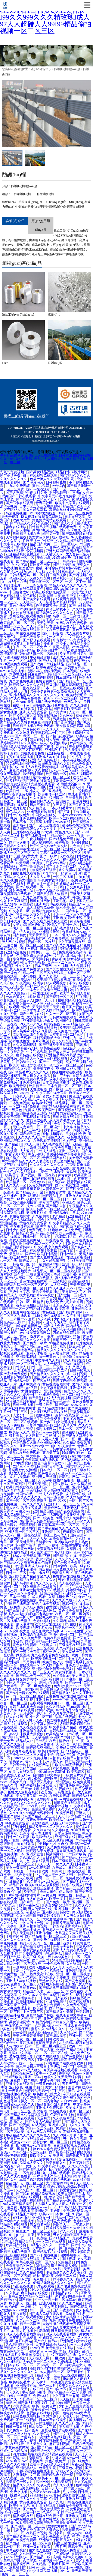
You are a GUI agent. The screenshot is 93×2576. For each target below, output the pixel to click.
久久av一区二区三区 (61, 1014)
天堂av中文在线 (51, 1981)
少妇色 (18, 1641)
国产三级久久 (43, 1672)
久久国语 (59, 1621)
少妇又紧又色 (76, 1367)
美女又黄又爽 (26, 1796)
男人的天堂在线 (40, 1909)
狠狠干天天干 (45, 1000)
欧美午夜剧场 (31, 1508)
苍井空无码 (62, 1075)
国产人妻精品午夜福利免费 (27, 492)
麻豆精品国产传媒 (40, 2015)
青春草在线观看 (24, 1751)
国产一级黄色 (12, 1110)
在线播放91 (48, 1645)
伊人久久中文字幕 (33, 2499)
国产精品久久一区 (79, 1466)
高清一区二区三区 (34, 986)
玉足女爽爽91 (46, 2159)
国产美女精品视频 (40, 472)
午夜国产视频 (49, 1202)
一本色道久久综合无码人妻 (47, 990)
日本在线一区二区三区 (23, 2365)
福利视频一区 (63, 578)
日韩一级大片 (60, 897)
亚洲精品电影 (60, 1213)
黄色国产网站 (70, 1778)
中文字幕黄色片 (31, 866)
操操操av (16, 1761)
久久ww (69, 1940)
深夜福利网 (18, 2567)
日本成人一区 (53, 619)
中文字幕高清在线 (52, 2166)
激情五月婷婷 (37, 1213)
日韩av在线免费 (18, 815)
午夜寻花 (60, 805)
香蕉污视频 (44, 1559)
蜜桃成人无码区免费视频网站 (22, 1847)
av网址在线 (44, 2423)
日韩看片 (85, 2492)
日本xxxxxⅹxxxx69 (72, 815)
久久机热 (12, 2293)
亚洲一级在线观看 (37, 2547)
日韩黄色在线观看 (68, 1802)
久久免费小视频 (75, 2005)
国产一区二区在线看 (44, 825)
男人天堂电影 (23, 1933)
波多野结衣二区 (74, 2495)
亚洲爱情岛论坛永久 (39, 1021)
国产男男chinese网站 (35, 1346)
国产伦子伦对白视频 (68, 1329)
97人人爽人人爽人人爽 (37, 2049)
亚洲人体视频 (37, 1353)
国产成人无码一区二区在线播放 (29, 1278)
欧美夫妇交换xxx (49, 667)
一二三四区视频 (35, 585)
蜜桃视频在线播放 (23, 1600)
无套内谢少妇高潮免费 (54, 558)
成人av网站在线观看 (42, 2132)
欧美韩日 (83, 2012)
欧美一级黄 (84, 578)
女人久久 (13, 2392)
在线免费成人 (82, 763)
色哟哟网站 (84, 2485)
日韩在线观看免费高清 (26, 1706)
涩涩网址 (56, 798)
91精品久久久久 (41, 2245)
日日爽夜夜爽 (56, 575)
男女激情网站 (64, 1161)
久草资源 (30, 2560)
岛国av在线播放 (78, 1219)
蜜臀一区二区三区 (49, 1878)
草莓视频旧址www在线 (53, 822)
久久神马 (23, 732)
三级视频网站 (30, 619)
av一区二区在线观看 (50, 2241)
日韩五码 (56, 1926)
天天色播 (45, 1480)
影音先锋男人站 (21, 890)
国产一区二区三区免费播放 (27, 1501)
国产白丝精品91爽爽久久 (72, 564)
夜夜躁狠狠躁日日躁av (33, 1305)
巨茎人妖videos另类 (43, 2032)
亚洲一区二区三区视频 (73, 1974)
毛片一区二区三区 (14, 1411)
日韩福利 (33, 1871)
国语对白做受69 (80, 2087)
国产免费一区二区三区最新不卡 (30, 1754)
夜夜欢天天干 (37, 1820)
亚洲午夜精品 (56, 2001)
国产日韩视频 (53, 633)
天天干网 (22, 2029)
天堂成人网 (81, 2224)
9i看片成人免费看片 (71, 1518)
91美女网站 (60, 1484)
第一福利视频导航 (46, 1264)
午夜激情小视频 (34, 2392)
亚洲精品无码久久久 (16, 1141)
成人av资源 (37, 2186)
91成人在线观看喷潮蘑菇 (40, 767)
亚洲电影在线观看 (41, 811)
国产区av (62, 1405)
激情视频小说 (39, 2457)
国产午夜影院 (63, 2310)
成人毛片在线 (52, 1144)
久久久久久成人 (64, 1600)
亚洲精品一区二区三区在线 (30, 1381)
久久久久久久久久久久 (47, 1165)
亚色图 (55, 2211)
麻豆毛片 (84, 2169)
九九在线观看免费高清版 (50, 1655)
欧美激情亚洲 (42, 1103)
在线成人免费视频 (58, 1398)
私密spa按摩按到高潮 (37, 1789)
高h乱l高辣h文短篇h (68, 2557)
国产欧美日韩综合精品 (47, 664)
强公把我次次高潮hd (48, 1631)
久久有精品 (65, 1648)
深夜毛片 (7, 1288)
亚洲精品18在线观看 (51, 904)
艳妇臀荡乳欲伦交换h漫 (19, 1470)
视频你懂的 (34, 2087)
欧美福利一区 (56, 774)
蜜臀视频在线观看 (14, 805)
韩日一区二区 (40, 2310)
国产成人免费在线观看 (47, 1257)
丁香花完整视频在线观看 (35, 2471)
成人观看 (39, 1597)
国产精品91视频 (71, 1312)
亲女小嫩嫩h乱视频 (34, 1147)
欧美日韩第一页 (74, 2529)
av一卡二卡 (60, 1700)
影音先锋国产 (69, 2159)
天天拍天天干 (66, 2523)
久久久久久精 (68, 1809)
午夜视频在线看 (22, 1226)
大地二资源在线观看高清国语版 (24, 2211)
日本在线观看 (75, 516)
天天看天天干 (39, 935)
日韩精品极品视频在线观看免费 (53, 527)
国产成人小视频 (25, 2440)
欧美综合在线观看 (49, 1624)
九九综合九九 (10, 1977)
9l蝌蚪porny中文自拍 (53, 1844)
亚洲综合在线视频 (33, 1634)
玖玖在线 (66, 856)
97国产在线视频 (18, 1604)
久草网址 (73, 1549)
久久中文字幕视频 (14, 901)
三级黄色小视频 (71, 2468)
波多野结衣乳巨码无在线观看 (28, 781)
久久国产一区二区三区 (37, 2553)
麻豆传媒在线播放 (44, 1027)
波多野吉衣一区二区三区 (25, 2039)
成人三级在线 (10, 2228)
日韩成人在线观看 (49, 1494)
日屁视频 (45, 763)
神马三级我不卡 (58, 609)
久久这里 (19, 1909)
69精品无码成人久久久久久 (54, 2283)
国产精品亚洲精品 (40, 1748)
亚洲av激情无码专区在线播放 (42, 1590)
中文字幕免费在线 (72, 942)
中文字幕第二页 (75, 1418)
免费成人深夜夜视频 (23, 1792)
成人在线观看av (71, 1583)
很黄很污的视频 (58, 1607)
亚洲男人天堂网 (44, 1477)
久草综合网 (69, 2032)
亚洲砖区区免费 (75, 1508)
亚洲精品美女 (60, 986)
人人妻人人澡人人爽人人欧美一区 (61, 2204)
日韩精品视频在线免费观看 (34, 726)
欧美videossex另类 (46, 1432)
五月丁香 (55, 2248)
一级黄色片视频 (80, 880)
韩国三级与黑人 (55, 1535)
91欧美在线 (74, 1991)
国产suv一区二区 (78, 1682)
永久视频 (61, 966)
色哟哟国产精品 (68, 1336)
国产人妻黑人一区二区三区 (60, 976)
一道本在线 (32, 1010)
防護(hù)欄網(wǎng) (67, 69)
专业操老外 (77, 732)
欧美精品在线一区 (63, 1820)
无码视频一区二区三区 (23, 1298)
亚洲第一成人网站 (78, 1243)
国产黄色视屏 (75, 1981)
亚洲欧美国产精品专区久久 (30, 1576)
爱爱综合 (83, 969)
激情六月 (54, 925)
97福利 (20, 1484)
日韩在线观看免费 (44, 993)
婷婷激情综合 (46, 513)
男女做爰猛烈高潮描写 (73, 726)
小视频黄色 (34, 2351)
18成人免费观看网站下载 (32, 1556)
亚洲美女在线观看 (20, 2084)
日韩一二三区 (16, 1573)
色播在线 (39, 705)
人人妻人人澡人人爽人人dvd (23, 1720)
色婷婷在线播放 (62, 2114)
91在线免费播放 (28, 633)
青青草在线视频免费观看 (72, 2145)
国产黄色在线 (64, 722)
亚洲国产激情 (26, 1545)
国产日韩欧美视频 (67, 708)
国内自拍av (78, 1535)
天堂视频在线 (16, 537)
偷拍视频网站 (53, 1134)
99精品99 (42, 2265)
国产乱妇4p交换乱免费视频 (37, 2571)
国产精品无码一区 (30, 1192)
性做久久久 (56, 1137)
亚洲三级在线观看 (14, 2255)
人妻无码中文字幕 (27, 2475)
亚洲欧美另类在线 (27, 2529)
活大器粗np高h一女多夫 (18, 2166)
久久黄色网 (42, 2433)
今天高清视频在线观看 (42, 1459)
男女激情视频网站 (22, 1528)
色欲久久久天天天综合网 (63, 2077)
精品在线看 (58, 2111)
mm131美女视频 (12, 671)
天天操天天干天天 (46, 1007)
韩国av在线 (80, 897)
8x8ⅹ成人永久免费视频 (30, 1758)
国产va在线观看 (38, 489)
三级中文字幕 (20, 1291)
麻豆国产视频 (72, 1007)
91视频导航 (83, 791)
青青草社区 (44, 503)
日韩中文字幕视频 (63, 1449)
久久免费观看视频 (61, 1847)
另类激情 (60, 719)
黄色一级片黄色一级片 (37, 1336)
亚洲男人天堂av (75, 849)
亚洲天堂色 (35, 1854)
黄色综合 (49, 1312)
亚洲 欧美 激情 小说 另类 (72, 918)
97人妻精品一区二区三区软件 (62, 2372)
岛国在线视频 (23, 2286)
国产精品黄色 (30, 1134)
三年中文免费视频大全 (19, 1439)
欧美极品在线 (50, 1048)
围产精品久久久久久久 (47, 1374)
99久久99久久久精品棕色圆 (40, 1024)
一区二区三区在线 (54, 2053)
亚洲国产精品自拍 (70, 2049)
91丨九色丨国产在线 (52, 1998)
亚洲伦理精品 (60, 547)
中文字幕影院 (79, 2162)
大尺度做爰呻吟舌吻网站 (58, 602)
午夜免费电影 (61, 1147)
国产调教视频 (56, 2036)
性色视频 (24, 777)
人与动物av (15, 2046)
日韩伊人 (20, 1367)
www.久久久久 (82, 1405)
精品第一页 (51, 534)
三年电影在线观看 (23, 2337)
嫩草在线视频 (16, 2550)
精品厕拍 (58, 835)
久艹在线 (8, 582)
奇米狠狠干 (42, 2279)
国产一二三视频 (51, 1062)
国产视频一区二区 (60, 997)
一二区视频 (57, 1281)
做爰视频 (28, 678)
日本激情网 (49, 949)
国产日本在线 (53, 1466)
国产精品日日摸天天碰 (22, 1144)
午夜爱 (44, 1600)
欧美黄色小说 (53, 1662)
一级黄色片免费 (75, 1775)
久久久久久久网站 (14, 2464)
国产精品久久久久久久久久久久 (37, 859)
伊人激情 (66, 1892)
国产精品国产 (60, 2238)
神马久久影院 (42, 1031)
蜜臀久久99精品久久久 (48, 2029)
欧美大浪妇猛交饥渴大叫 (28, 1065)
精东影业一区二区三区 (30, 1449)
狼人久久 (12, 1508)
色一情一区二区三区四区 (25, 1696)
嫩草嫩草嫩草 (58, 2526)
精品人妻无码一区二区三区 (40, 1943)
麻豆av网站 (78, 1346)
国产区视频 (45, 678)
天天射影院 (72, 2269)
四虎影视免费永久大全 (63, 2228)
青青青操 (65, 1175)
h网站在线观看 (43, 1178)
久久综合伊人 (30, 1857)
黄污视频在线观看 (33, 2502)
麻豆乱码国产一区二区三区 (59, 1525)
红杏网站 (83, 997)
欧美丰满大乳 (47, 1226)
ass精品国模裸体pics (16, 1247)
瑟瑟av (11, 2403)
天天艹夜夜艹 (33, 2228)
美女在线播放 (42, 1833)
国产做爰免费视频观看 (74, 2286)
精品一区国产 (30, 2324)
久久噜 (80, 1538)
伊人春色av (51, 2529)
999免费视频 (22, 1463)
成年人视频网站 (81, 774)
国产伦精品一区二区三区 (43, 1243)
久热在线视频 (23, 612)
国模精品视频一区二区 (70, 1480)
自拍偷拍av (56, 1182)
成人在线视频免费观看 (40, 475)
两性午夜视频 (30, 1785)
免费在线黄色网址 (57, 1638)
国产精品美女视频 (52, 1408)
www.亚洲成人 (17, 2557)
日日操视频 (51, 1857)
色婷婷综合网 (47, 1799)
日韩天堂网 (74, 798)
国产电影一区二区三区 (28, 2526)
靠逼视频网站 (36, 938)
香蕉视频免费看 (81, 746)
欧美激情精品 (23, 2108)
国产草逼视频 (20, 842)
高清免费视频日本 (20, 513)
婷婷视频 (62, 842)
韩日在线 (37, 739)
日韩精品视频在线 (27, 534)
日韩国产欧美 (76, 1854)
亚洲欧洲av (73, 1926)
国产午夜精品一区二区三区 (37, 561)
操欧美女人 (39, 2156)
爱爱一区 (30, 1394)
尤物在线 (82, 877)
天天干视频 (10, 516)
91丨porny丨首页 (22, 2235)
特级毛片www (42, 1628)
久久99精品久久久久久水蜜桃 (28, 918)
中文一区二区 (53, 636)
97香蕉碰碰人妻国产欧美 (35, 2523)
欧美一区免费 (46, 2073)
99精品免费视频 (61, 1343)
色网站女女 (73, 702)
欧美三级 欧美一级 (37, 1957)
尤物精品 (56, 1970)
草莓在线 (66, 1250)
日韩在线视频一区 (56, 1240)
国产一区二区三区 (67, 489)
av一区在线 (76, 835)
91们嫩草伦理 (52, 2197)
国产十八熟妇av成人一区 (43, 2025)
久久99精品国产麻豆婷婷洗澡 (38, 1916)
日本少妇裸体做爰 (30, 609)
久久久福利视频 (25, 1045)
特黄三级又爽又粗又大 (33, 914)
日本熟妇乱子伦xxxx (51, 2344)
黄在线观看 (41, 1861)
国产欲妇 (56, 1089)
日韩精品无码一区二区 (26, 575)
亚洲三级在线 (65, 1837)
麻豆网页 (42, 2481)
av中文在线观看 (21, 1168)
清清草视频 (9, 506)
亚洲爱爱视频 (30, 1082)
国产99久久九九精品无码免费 (68, 945)
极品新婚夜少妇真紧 (51, 606)
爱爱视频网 (35, 551)
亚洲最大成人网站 (70, 1069)
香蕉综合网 (9, 667)
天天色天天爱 (30, 636)
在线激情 (57, 1171)
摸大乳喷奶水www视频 (37, 1295)
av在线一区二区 (81, 1734)
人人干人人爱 (37, 1538)
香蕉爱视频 (70, 1641)
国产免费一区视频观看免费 (44, 2509)
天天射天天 (46, 623)
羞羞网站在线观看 (27, 1312)
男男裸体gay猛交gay (15, 1511)
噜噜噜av (55, 1230)
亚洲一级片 (71, 925)
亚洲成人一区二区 (22, 1480)
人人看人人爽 (40, 877)
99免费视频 (14, 763)
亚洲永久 (69, 1202)
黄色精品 (12, 1099)
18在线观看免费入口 (61, 626)
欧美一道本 (58, 1898)
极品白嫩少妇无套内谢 (54, 2104)
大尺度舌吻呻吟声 (60, 2183)
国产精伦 (20, 935)
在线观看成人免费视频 (43, 2138)
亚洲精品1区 (51, 1532)
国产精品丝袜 (82, 1796)
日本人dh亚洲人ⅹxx (61, 1288)
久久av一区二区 (28, 2320)
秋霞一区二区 (34, 736)
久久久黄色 (39, 798)
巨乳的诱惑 (25, 1429)
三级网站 (53, 684)
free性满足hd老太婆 (71, 1710)
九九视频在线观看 (56, 2173)
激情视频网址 (33, 774)
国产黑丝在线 (78, 1408)
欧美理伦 (12, 1175)
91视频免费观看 (17, 1823)
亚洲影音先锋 (49, 931)
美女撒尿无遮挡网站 (55, 1689)
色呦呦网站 (54, 1953)
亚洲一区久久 (45, 2262)
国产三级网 (41, 1960)
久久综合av (41, 1830)
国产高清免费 (10, 475)
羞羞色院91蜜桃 (31, 568)
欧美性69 (70, 1274)
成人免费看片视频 (55, 1806)
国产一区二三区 (31, 2063)
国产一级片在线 (31, 1014)
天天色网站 (53, 1508)
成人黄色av (62, 1031)
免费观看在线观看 (51, 1549)
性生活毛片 (78, 757)
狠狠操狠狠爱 (20, 1669)
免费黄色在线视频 (67, 1576)
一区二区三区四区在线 (53, 1168)
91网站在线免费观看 (72, 623)
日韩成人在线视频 (30, 2200)
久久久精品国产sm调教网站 (67, 1706)
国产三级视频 (20, 2125)
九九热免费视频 (21, 681)
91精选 (61, 2128)
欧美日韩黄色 (81, 1655)
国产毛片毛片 (33, 482)
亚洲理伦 (34, 1322)
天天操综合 (28, 602)
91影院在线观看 (44, 2505)
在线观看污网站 (18, 1007)
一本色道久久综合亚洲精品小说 (37, 1442)
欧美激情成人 (42, 1837)
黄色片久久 (64, 832)
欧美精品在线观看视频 (54, 979)
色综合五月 (50, 2512)
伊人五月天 (28, 931)
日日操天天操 (61, 2331)
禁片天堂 (16, 1435)
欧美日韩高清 (47, 1254)
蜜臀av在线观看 (67, 1415)
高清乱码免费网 (43, 1809)
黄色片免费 (41, 486)
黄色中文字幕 (79, 1322)
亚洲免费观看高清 (14, 2156)
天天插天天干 (45, 571)
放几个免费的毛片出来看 (65, 1302)
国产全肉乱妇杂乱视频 (17, 2221)
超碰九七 (86, 2200)
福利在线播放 (16, 527)
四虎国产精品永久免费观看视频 (24, 2114)
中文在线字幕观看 (56, 630)
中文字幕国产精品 (63, 1727)
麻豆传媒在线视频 (30, 1055)
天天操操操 (39, 1737)
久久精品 (39, 2564)
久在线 (22, 582)
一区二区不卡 (76, 582)
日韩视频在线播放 (63, 1730)
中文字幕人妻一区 (44, 1724)
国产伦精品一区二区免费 (67, 2392)
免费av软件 (41, 2396)
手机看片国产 (59, 2564)
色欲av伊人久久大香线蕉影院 (52, 479)
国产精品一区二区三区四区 (37, 499)
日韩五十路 (18, 1765)
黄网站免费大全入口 (48, 911)
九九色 (25, 1861)
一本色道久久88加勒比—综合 (26, 1171)
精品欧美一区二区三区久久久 (51, 1826)
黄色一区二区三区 (61, 962)
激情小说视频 (82, 1384)
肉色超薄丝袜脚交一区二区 (21, 2101)
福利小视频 (46, 1710)
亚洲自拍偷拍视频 (33, 1926)
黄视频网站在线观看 (67, 1072)
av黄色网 (49, 1895)
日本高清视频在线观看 (23, 2259)
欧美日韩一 (15, 791)
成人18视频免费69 (40, 907)
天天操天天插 (63, 1946)
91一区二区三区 (71, 1703)
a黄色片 (7, 2029)
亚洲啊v (82, 1045)
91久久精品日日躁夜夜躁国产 (52, 2289)
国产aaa (11, 1693)
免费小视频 (19, 2492)
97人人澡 (66, 2231)
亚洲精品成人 (26, 2468)
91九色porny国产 (13, 1322)
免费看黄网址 (46, 681)
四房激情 (19, 2454)
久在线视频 (39, 1089)
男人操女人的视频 (37, 1075)
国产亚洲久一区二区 (61, 866)
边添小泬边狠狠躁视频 (44, 671)
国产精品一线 (40, 2557)
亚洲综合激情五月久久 (56, 2540)
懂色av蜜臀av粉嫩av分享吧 (36, 1233)
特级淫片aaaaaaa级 (76, 1357)
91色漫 (24, 1833)
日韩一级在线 (16, 2427)
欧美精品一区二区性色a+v (26, 1182)
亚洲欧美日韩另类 (56, 1912)
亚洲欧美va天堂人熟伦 (71, 1542)
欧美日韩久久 (56, 2162)
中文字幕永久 (76, 636)
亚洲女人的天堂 (77, 1195)
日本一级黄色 (12, 2090)
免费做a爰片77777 (68, 1686)
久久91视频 (9, 2324)
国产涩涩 (64, 811)
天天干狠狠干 (80, 1285)
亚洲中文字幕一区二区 (30, 1970)
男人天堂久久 (37, 2444)
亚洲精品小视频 (12, 2015)
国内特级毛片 (16, 2457)
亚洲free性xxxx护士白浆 (37, 1446)
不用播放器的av (69, 784)
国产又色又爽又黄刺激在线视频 (33, 715)
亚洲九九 (70, 1038)
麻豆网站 (20, 1967)
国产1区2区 (58, 1501)
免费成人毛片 (80, 1720)
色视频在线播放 (38, 2413)
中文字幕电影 (50, 2080)
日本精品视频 (35, 962)
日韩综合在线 (26, 1062)
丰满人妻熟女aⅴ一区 (32, 547)
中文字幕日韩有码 (66, 2396)
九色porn (19, 702)
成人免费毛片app (62, 1120)
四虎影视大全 (20, 1631)
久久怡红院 (35, 626)
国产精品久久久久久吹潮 (32, 1339)
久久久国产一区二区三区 (35, 2190)
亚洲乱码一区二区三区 (63, 1504)
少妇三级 (70, 1141)
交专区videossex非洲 (45, 2492)
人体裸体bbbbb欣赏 (16, 2279)
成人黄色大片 (37, 1017)
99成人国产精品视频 (17, 2204)
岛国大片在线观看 (14, 1724)
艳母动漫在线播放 (60, 2348)
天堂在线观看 (82, 1240)
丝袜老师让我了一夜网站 (20, 1905)
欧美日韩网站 (48, 1751)
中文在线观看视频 (30, 2317)
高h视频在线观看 (68, 1278)
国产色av (73, 1552)
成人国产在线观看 (14, 2289)
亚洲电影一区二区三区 (56, 2560)
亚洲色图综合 (54, 2018)
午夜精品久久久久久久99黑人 (28, 2135)
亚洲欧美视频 (61, 2481)
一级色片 (62, 2245)
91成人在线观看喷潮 (61, 2334)
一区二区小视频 (75, 2066)
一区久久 (84, 1521)
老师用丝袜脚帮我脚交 (19, 1408)
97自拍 (6, 883)
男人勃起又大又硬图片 (42, 1435)
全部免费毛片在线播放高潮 (67, 1696)
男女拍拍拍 (28, 880)
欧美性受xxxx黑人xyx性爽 (50, 2464)
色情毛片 (56, 2499)
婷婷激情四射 (77, 1590)
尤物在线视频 (73, 1363)
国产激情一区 (67, 1295)
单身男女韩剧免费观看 (54, 2221)
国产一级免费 (72, 2512)
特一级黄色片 (49, 1357)
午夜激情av (67, 1446)
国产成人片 (28, 1261)
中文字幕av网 (36, 1514)
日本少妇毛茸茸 (60, 808)
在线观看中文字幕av (71, 2015)
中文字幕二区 (20, 911)
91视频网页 (65, 1813)
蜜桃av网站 (8, 1525)
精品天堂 (35, 1398)
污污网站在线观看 (23, 2519)
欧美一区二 (32, 2512)
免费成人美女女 (31, 2162)
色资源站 (63, 2553)
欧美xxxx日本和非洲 (55, 2214)
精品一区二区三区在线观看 (44, 973)
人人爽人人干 (53, 729)
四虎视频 (40, 2111)
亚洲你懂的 (44, 1933)
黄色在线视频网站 (33, 1281)
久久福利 (45, 1319)
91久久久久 (64, 1864)
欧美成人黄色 (76, 2108)
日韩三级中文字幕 (67, 1339)
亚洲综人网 (78, 1387)
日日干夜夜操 (37, 2238)
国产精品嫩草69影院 (61, 2200)
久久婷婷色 (61, 1830)
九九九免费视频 (12, 472)
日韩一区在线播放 (76, 1604)
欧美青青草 (18, 1086)
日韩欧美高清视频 (67, 1922)
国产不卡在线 (71, 530)
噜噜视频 (65, 660)
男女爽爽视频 (66, 1672)
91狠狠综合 (32, 1586)
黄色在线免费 (55, 2461)
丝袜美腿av (21, 1031)
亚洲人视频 (48, 2303)
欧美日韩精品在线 (30, 2001)
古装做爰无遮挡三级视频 (35, 1888)
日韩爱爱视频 (66, 2190)
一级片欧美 (44, 1405)
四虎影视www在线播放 (34, 2145)
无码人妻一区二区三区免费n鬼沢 (48, 2361)
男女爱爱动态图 (78, 2509)
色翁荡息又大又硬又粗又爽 (30, 578)
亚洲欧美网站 (38, 1484)
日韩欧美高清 (50, 1593)
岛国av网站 (75, 955)
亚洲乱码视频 (26, 1357)
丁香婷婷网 (15, 1936)
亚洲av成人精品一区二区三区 (30, 2296)
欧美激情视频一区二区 (48, 1658)
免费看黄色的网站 (20, 2265)
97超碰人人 (74, 619)
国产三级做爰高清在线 (37, 1974)
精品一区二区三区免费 (75, 513)
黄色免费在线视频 (47, 1940)
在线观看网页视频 (44, 1703)
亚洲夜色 (16, 2087)
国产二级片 (49, 856)
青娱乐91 (58, 959)
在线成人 (59, 1868)
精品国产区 (10, 2488)
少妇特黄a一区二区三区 (57, 2337)
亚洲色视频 (56, 753)
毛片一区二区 (79, 2111)
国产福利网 (51, 1679)
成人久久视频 (63, 2485)
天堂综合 (16, 1254)
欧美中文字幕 (20, 2505)
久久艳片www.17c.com (16, 571)
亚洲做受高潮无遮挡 (32, 1113)
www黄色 (27, 667)
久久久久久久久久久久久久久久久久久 (46, 1800)
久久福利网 (41, 1216)
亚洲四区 (7, 2341)
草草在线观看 (79, 2001)
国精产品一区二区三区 (47, 2451)
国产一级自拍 (10, 973)
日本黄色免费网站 (15, 2447)
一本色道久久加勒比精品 (25, 997)
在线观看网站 (78, 794)
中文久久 (49, 1580)
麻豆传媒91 (17, 770)
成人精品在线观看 (27, 1580)
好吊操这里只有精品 (67, 1960)
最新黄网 (36, 2461)
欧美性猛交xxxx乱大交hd (49, 846)
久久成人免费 (33, 1607)
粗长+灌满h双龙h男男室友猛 (55, 2276)
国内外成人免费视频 (55, 1977)
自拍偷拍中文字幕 (75, 1545)
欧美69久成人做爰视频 (42, 1885)
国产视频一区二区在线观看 (70, 2152)
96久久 (64, 2571)
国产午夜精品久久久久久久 (59, 1528)
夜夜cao (77, 2464)
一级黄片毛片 (31, 2307)
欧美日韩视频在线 (20, 1487)
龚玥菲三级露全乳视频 (30, 1034)
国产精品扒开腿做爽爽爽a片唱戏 (67, 1106)
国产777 (30, 763)
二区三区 (84, 2337)
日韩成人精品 (46, 1151)
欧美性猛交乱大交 (47, 2094)
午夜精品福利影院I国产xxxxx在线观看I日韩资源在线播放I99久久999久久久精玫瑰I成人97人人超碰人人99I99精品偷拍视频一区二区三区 (46, 459)
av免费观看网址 (61, 1538)
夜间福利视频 (73, 1532)
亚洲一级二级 (72, 1264)
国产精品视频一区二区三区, (46, 1936)
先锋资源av (14, 2025)
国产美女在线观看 (37, 599)
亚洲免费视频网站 (33, 818)
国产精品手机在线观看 (50, 2252)
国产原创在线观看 (37, 640)
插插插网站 (55, 1854)
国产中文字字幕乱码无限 (19, 1048)
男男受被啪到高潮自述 (70, 2235)
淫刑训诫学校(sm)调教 (30, 787)
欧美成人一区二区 (23, 2303)
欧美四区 (77, 1209)
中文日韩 (49, 1298)
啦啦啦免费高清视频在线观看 (50, 2454)
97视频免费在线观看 (74, 2320)
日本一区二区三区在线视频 (40, 506)
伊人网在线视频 (13, 942)
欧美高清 (62, 1309)
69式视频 (39, 2125)
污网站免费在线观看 (32, 1079)
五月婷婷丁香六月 (33, 1713)
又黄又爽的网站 (41, 1185)
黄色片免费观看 (70, 1610)
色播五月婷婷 (24, 883)
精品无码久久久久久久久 (68, 585)
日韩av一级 (37, 2567)
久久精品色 (38, 808)
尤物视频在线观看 (43, 870)
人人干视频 (52, 1363)
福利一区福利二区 (14, 2495)
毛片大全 (69, 2492)
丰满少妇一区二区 (63, 1634)
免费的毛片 (38, 1230)
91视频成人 (64, 1789)
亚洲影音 (63, 1003)
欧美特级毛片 (77, 695)
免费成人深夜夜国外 (40, 1110)
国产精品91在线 (65, 1556)
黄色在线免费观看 (33, 1223)
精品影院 (7, 966)
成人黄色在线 (26, 595)
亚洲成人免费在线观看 (70, 1950)
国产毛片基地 (16, 808)
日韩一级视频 (80, 1370)
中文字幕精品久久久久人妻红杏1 (26, 1161)
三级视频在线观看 (73, 1645)
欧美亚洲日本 (48, 650)
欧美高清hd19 (56, 1734)
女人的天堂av (36, 1898)
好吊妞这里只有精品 (21, 1401)
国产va (30, 1254)
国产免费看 (78, 2307)
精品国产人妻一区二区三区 (44, 1991)
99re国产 (64, 2403)
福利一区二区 (53, 2365)
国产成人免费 (54, 1326)
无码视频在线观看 (37, 1117)
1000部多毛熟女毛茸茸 (23, 1895)
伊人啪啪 (23, 530)
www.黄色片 (33, 1130)
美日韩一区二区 (74, 1291)
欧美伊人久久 (20, 1432)
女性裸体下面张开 (23, 1569)
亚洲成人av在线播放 (51, 757)
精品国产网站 (26, 2214)
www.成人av (54, 1761)
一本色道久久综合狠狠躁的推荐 (66, 2097)
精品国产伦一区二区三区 (25, 2183)
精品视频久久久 (42, 801)
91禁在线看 (24, 2262)
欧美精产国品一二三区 (33, 1768)
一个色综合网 (54, 1964)
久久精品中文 (76, 1617)
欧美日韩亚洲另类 (73, 654)
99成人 (81, 2348)
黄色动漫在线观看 (15, 2409)
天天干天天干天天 (14, 2389)
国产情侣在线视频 (60, 736)
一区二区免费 (20, 2248)
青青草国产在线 (54, 1158)
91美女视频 (8, 568)
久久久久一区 (16, 1185)
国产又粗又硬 (30, 1189)
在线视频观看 (37, 2269)
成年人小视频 (72, 1994)
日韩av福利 (59, 1566)
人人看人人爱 (48, 1439)
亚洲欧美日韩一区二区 (17, 558)
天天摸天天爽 (33, 1984)
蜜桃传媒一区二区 (45, 2409)
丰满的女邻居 (82, 492)
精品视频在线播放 (14, 798)
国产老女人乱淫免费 (51, 1096)
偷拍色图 (12, 2307)
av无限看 (23, 863)
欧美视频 (23, 1628)
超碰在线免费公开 (49, 2516)
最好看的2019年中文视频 (19, 949)
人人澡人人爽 (81, 1305)
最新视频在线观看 (37, 1950)
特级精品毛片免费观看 (56, 1569)
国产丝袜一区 (76, 911)
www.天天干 (9, 986)
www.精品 (70, 1024)
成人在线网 (15, 1717)
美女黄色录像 (39, 537)
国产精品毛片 (53, 1195)
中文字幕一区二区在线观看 (47, 1456)
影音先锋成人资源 (65, 2265)
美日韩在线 (10, 767)
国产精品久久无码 (60, 2012)
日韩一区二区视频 (37, 1237)
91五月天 (59, 2547)
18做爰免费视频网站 (74, 2505)
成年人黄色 (49, 1892)
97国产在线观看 (47, 2056)
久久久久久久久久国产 (72, 1559)
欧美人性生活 (39, 1967)
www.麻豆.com (16, 2461)
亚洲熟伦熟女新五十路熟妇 (53, 1669)
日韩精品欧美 (12, 2077)
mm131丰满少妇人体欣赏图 (71, 2207)
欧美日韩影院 (52, 1871)
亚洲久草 (58, 2457)
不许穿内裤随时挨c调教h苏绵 (67, 568)
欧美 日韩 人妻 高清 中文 (58, 595)
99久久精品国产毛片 (55, 1261)
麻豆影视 (26, 904)
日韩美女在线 (75, 667)
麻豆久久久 (77, 1868)
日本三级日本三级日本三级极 (38, 2066)
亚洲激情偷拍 (75, 1267)
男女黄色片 (9, 636)
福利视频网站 (46, 1429)
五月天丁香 (51, 1453)
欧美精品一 (37, 1086)
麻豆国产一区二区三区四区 (37, 2231)
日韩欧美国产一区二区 (63, 2039)
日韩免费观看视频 (27, 2416)
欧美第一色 (80, 1700)
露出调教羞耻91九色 (49, 1377)
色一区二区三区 (31, 945)
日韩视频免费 (56, 482)
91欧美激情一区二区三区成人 (32, 1003)
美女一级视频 (16, 1868)
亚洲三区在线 (69, 1151)
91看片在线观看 (21, 1772)
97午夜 (79, 1741)
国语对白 (15, 1689)
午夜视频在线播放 (30, 983)
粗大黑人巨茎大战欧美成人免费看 (55, 2550)
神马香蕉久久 (63, 2279)
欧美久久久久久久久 (74, 2385)
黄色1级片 (83, 1826)
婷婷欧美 (50, 1778)
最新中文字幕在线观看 (17, 1710)
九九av (78, 1737)
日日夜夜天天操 (21, 1096)
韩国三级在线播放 (68, 2543)
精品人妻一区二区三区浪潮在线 (61, 2375)
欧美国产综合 (16, 2245)
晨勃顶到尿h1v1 (74, 1453)
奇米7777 (49, 873)
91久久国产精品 (71, 2303)
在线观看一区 (30, 1665)
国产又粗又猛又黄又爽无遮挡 (45, 921)
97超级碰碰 (9, 2173)
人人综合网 (59, 1285)
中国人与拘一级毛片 (21, 1682)
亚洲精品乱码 (78, 1216)
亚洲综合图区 (75, 2248)
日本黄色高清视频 (56, 1082)
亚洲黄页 (63, 801)
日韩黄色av (28, 1988)
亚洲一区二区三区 (39, 1717)
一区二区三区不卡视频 (23, 1466)
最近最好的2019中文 (57, 1905)
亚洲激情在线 (26, 2385)
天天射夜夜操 (44, 1069)
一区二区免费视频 (40, 1744)
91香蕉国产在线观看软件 (65, 2063)
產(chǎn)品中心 (41, 69)
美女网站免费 (72, 1652)
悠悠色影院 (54, 1984)
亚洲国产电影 (60, 1737)
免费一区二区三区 (15, 2574)
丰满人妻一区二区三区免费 (30, 928)
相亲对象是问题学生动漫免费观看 (35, 1418)
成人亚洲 (26, 1151)
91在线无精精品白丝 (17, 2241)
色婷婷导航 (42, 1621)
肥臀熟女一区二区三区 (50, 2142)
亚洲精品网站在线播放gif (65, 1055)
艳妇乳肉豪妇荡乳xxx (66, 1113)
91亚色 (25, 1994)
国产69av (23, 2193)
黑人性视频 (25, 2331)
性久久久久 (24, 966)
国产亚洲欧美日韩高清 (56, 1045)
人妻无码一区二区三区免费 (63, 1189)
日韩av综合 (69, 1254)
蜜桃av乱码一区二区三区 (52, 777)
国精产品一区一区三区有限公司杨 (27, 1309)
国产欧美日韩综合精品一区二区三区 (47, 1521)
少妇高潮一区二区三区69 (38, 2399)
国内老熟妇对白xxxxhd (60, 2101)
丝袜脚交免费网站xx (25, 1679)
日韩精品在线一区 (65, 2293)
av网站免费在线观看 (34, 1693)
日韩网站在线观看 (63, 1017)
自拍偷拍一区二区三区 (23, 1158)
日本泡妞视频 (20, 1103)
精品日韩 (63, 472)
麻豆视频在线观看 (72, 1110)
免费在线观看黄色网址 (17, 1549)
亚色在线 (30, 1977)
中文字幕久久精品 (49, 1360)
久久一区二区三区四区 (45, 1267)
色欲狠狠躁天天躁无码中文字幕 (40, 955)
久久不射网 (22, 1178)
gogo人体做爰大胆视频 (26, 1734)
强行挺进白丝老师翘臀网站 (21, 1326)
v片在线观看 (45, 2286)
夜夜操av (33, 1912)
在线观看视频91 (78, 1257)
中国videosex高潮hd (50, 1772)
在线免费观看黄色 (27, 873)
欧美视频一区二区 (52, 794)
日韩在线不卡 (81, 938)
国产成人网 (48, 660)
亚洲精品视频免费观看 (23, 554)
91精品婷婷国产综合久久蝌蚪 (54, 2022)
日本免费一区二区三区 (65, 1086)
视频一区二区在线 (42, 942)
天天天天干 (46, 1864)
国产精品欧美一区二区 (23, 2536)
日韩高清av (68, 561)
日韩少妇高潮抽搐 (23, 1202)
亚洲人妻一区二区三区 (22, 1532)
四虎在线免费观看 (67, 1333)
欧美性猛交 (79, 743)
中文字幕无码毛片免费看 (57, 496)
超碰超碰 (49, 2416)
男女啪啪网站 (40, 2224)
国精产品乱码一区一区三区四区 (24, 1285)
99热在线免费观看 (46, 1604)
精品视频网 (22, 2564)
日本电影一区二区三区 (66, 1034)
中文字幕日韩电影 (54, 1387)
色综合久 (70, 1048)
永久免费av (67, 870)
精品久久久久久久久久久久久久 (61, 1350)
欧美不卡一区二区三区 (60, 698)
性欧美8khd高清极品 (67, 1765)
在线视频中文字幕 (49, 1617)
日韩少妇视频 (16, 1230)
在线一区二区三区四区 (72, 1614)
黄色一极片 (48, 2385)
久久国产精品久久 (56, 1010)
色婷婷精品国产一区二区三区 (28, 719)
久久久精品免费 (31, 2272)
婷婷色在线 (61, 1768)
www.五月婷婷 (79, 2344)
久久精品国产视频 (70, 540)
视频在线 (69, 1432)
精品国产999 (66, 1754)
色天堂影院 (48, 2468)
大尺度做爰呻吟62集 (58, 1919)
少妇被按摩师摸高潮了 (63, 2317)
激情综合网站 (81, 1844)
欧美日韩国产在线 (72, 2193)
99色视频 (37, 2495)
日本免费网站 (66, 907)
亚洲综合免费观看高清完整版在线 (63, 2060)
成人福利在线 (42, 842)
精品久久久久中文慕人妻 (32, 2485)
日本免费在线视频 (53, 2420)
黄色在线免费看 (21, 606)
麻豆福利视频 (72, 684)
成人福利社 (61, 537)
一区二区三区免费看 (25, 1106)
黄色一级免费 (10, 1607)
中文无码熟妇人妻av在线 (49, 1411)
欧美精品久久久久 (14, 846)
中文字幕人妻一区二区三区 (56, 1874)
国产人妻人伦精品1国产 (43, 2121)
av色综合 (58, 486)
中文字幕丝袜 (15, 1154)
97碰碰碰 (20, 1826)
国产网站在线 (16, 2186)
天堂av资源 (25, 1559)
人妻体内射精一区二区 (43, 1425)
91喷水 (65, 499)
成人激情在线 (76, 1494)
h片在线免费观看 (62, 2169)
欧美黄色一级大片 (20, 2481)
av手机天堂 (25, 1617)
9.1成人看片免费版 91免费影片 (32, 1473)
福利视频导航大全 (47, 1038)
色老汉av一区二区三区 (66, 1065)
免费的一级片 (79, 719)
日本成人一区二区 (54, 1470)
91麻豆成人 (67, 571)
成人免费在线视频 (46, 1994)
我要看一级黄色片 (58, 1130)
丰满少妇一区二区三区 (29, 2152)
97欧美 (47, 832)
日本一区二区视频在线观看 (63, 688)
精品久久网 (9, 1785)
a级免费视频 (30, 2488)
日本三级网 (44, 966)
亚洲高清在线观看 (33, 1730)
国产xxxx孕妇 (27, 1387)
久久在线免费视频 (33, 1727)
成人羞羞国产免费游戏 (26, 969)
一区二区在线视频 (23, 660)
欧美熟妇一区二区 (69, 1628)
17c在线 (71, 1624)
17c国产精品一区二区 (39, 1816)
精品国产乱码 (79, 2351)
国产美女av (56, 1219)
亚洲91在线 (80, 842)
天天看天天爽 (10, 2509)
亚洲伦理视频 (16, 2358)
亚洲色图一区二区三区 (46, 582)
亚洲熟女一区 (42, 2217)
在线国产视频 (44, 746)
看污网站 (7, 1545)
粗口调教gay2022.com (62, 588)
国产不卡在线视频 (44, 2255)
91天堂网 (56, 2156)
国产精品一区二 (78, 664)
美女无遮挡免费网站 (25, 1240)
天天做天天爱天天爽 (28, 2036)
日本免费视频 (72, 2056)
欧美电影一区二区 (30, 1288)
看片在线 (20, 2313)
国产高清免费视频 (14, 1374)
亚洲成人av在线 (36, 1566)
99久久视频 (8, 880)
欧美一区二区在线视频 (66, 818)
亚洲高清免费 (16, 952)
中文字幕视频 (37, 1051)
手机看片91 (44, 1542)
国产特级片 (28, 2478)
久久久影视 (79, 705)
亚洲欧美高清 (30, 1384)
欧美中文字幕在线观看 (72, 503)
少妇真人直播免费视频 (76, 2406)
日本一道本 (45, 883)
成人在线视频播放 (54, 743)
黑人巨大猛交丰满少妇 (47, 1552)
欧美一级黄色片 (44, 2406)
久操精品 (65, 2262)
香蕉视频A (34, 1490)
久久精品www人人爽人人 (40, 1099)
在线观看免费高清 (67, 599)
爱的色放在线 (37, 1120)
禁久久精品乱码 (35, 510)
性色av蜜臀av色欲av (49, 1463)
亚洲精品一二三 (60, 791)
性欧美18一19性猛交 (39, 540)
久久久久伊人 (46, 1583)
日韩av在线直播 (18, 1837)
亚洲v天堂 (44, 708)
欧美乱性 (31, 1892)
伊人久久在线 (38, 770)
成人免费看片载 (77, 633)
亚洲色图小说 (63, 901)
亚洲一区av (33, 2077)
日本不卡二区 (23, 822)
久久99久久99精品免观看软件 (32, 1813)
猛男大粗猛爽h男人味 (18, 1799)
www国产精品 (56, 2351)
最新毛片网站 (69, 1477)
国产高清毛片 (16, 1610)
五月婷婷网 (32, 1662)
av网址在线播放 (71, 1799)
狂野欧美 (31, 1689)
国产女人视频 (48, 1545)
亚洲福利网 (53, 1391)
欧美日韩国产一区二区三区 (47, 1209)
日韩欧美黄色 (46, 2042)
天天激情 (39, 2382)
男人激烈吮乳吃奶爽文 (61, 1490)
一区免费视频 (30, 2173)
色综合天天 (62, 2224)
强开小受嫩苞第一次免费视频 (52, 691)
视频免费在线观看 (47, 1315)
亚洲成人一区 (36, 791)
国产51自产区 (56, 2389)
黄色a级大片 (15, 811)
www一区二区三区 (65, 770)
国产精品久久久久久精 (26, 684)
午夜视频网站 (37, 839)
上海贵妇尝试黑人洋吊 (43, 1274)
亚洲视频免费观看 (40, 643)
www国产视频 (16, 1398)
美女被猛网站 (60, 1353)
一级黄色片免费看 (47, 2005)
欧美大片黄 (22, 520)
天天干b (64, 1816)
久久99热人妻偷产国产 (70, 2135)
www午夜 (27, 1093)
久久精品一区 (23, 2159)
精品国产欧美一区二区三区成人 (54, 544)
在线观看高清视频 (47, 1141)
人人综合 (63, 1744)
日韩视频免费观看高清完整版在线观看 (46, 782)
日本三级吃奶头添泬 (67, 1861)
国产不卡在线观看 (20, 503)
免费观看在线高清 (73, 952)
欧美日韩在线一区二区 (50, 1370)
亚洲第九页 (57, 2125)
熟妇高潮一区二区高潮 (63, 616)
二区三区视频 (59, 787)
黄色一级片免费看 (68, 1562)
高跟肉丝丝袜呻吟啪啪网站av (52, 2368)
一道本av (83, 1940)
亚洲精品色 (9, 1223)
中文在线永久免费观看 (51, 1247)
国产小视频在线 (67, 1185)
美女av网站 (36, 1154)
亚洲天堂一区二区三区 (70, 781)
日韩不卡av (15, 938)
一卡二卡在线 (39, 1573)
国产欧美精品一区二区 (42, 1641)
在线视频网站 (39, 1765)
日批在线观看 (30, 688)
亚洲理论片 (54, 750)
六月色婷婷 (32, 729)
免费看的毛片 (53, 1586)
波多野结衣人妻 (21, 2056)
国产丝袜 (32, 2430)
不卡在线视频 (79, 983)
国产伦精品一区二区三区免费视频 (26, 1686)
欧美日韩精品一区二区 (48, 732)
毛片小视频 (41, 1041)
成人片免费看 (20, 1477)
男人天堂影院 (75, 750)
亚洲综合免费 (49, 1394)
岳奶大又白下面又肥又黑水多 (32, 1782)
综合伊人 (26, 1000)
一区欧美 (59, 2358)
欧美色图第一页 (71, 1233)
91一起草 (8, 1387)
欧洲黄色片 (64, 1021)
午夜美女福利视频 (52, 880)
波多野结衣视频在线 (35, 1946)
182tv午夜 (37, 2348)
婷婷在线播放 (20, 1041)
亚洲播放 (42, 1700)
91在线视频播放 (51, 2440)
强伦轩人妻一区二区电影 (38, 654)
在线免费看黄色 (31, 588)
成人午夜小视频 (58, 739)
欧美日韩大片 (10, 921)
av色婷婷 (19, 2032)
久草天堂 (70, 1425)
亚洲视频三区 (60, 492)
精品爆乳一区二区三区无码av (69, 674)
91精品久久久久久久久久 (32, 1329)
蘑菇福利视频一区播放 (76, 2073)
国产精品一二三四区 (65, 2008)
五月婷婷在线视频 (27, 832)
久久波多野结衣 (61, 1713)
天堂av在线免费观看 (25, 1453)
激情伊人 (16, 2121)
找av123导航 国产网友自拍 (46, 1206)
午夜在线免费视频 (20, 757)
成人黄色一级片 (77, 554)
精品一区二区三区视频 (72, 2217)
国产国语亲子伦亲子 (55, 1401)
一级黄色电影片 (70, 873)
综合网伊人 (22, 959)
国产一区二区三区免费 (43, 1123)
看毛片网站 (81, 801)
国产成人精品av (46, 2341)
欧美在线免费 (10, 729)
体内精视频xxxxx (45, 530)
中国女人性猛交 (44, 815)
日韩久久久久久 (31, 1504)
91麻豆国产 (37, 674)
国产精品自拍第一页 (58, 2475)
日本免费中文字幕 (43, 2427)
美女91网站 (10, 678)
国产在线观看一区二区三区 (37, 887)
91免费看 (80, 979)
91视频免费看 (26, 2540)
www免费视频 (40, 1868)
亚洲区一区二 (82, 1902)
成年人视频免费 (61, 1079)
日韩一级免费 (54, 1497)
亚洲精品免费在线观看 (17, 708)
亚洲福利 (20, 825)
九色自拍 (77, 846)
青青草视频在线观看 (72, 1850)
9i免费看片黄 (56, 1192)
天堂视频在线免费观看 (44, 702)
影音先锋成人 (49, 2519)
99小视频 (60, 1346)
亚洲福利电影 (30, 1195)
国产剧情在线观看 (33, 2169)
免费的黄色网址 (21, 2423)
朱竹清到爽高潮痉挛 (71, 2296)
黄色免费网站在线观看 (49, 520)
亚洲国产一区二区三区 (53, 1487)
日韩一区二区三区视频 (46, 1367)
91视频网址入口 (65, 1237)
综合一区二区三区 (14, 1703)
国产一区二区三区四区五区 (22, 750)
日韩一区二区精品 (30, 1302)
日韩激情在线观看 (67, 1117)
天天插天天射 (53, 554)
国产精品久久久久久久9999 (31, 523)
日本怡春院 (28, 976)
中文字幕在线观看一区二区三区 (37, 849)
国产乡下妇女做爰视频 (57, 1422)
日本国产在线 (66, 678)
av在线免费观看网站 (35, 1333)
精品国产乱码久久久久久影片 (35, 829)
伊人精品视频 (69, 2427)
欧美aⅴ (61, 746)
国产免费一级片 (12, 1199)
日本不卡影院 (40, 805)
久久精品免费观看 (77, 1442)
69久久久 (76, 520)
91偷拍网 (16, 962)
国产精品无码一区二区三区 (45, 2090)
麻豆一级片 (51, 1652)
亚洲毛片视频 (58, 705)
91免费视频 (9, 1943)
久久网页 (66, 715)
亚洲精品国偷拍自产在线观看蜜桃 (59, 1511)
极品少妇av (32, 1929)
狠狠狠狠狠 (44, 1415)
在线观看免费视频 (78, 2025)
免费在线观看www (33, 2207)
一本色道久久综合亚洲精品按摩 (57, 2176)
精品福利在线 (23, 2516)
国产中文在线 (63, 2433)
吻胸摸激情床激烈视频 (19, 794)
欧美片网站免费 (18, 1960)
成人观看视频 (56, 983)
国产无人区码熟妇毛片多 (37, 2403)
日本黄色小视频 (12, 1898)
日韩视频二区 (20, 1264)
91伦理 (18, 1566)
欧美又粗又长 (62, 1041)
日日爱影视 (18, 870)
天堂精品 (44, 2118)
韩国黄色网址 (40, 564)
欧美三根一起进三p (73, 1895)
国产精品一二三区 (70, 1888)
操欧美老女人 (76, 2365)
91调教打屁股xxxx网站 (49, 863)
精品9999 (65, 1741)
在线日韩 (37, 2389)
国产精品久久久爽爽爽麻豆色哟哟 (26, 722)
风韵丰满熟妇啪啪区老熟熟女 (31, 1614)
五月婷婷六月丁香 (15, 1658)
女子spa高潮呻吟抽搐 (29, 925)
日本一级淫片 (20, 1597)
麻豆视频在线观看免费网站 (42, 516)
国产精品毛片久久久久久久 (29, 1072)
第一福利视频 (77, 1374)
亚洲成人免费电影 (44, 760)
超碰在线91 (17, 674)
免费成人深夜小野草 (72, 1748)
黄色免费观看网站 (46, 1291)
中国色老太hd (19, 592)
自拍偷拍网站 (23, 2073)
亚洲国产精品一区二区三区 (34, 2128)
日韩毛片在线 (46, 1741)
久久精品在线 (75, 1360)
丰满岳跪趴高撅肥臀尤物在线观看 (45, 2180)
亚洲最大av (61, 1305)
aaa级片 (78, 739)
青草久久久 (9, 1446)
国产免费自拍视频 (29, 1953)
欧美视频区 (76, 1772)
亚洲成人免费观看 (33, 712)
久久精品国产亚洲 (20, 2344)
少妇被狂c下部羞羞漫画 (72, 1319)
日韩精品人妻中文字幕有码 (63, 2327)
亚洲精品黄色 (76, 1970)
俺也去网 (85, 2276)
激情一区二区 (10, 2512)
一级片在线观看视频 (55, 1796)
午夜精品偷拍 (40, 657)
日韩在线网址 (40, 901)
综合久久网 (61, 763)
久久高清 (8, 777)
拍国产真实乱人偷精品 (50, 894)
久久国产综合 (53, 1665)
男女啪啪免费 (76, 1134)
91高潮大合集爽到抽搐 (54, 2437)
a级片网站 (80, 472)
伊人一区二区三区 (73, 829)
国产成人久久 (64, 523)
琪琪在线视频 (66, 1717)
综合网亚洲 (9, 1000)
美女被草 (44, 2235)
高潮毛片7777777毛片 (16, 1360)
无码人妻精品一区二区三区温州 (37, 1127)
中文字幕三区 (33, 2012)
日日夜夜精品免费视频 (70, 1381)
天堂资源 (84, 962)
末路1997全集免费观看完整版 (52, 2149)
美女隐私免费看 (81, 1158)
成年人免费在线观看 (25, 630)
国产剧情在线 (12, 1243)
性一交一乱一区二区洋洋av (55, 2300)
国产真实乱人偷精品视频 (54, 1840)
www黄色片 (62, 1957)
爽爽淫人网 (61, 1573)
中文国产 (7, 1484)
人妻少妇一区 (23, 1415)
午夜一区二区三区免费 (30, 647)
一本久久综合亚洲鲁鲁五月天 (58, 890)
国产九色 (49, 2320)
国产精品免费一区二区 (33, 1676)
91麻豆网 (78, 1830)
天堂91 (71, 1171)
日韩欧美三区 (72, 2409)
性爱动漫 (42, 2331)
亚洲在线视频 (76, 2499)
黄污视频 (26, 2042)
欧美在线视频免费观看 (49, 592)
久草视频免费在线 (62, 1597)
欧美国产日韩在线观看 (19, 496)
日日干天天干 (52, 2488)
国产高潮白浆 (23, 1583)
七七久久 (85, 1717)
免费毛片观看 (82, 2238)
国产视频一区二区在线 (38, 1175)
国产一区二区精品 (14, 2149)
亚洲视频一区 (65, 1909)
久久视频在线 (58, 938)
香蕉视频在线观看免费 (26, 616)
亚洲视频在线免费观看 (73, 1782)
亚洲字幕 (56, 2533)
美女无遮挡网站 (56, 2307)
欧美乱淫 (40, 2008)
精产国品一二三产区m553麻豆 (29, 2543)
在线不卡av (21, 705)
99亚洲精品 (27, 650)
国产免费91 (58, 712)
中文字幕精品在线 (63, 2355)
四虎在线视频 (82, 2444)
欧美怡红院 (74, 1929)
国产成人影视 (23, 1700)
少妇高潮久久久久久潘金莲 (67, 2272)
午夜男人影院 (60, 647)
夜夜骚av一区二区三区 (43, 1199)
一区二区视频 (63, 877)
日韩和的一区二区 (43, 952)
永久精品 (59, 1216)
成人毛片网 (24, 1624)
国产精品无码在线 (15, 1737)
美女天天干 (34, 1761)
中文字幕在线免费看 (52, 1093)
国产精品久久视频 (14, 2348)
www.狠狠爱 (74, 1631)
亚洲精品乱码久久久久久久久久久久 (37, 695)
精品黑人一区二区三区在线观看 (43, 1058)
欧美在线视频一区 (35, 835)
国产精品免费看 (61, 839)
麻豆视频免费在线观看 (58, 2430)
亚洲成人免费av (65, 657)
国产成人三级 (60, 1051)
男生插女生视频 (75, 2138)
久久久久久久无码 (32, 1137)
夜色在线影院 (78, 1137)
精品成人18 (25, 1741)
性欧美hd (49, 1785)
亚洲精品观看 (78, 1281)
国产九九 (56, 2502)
